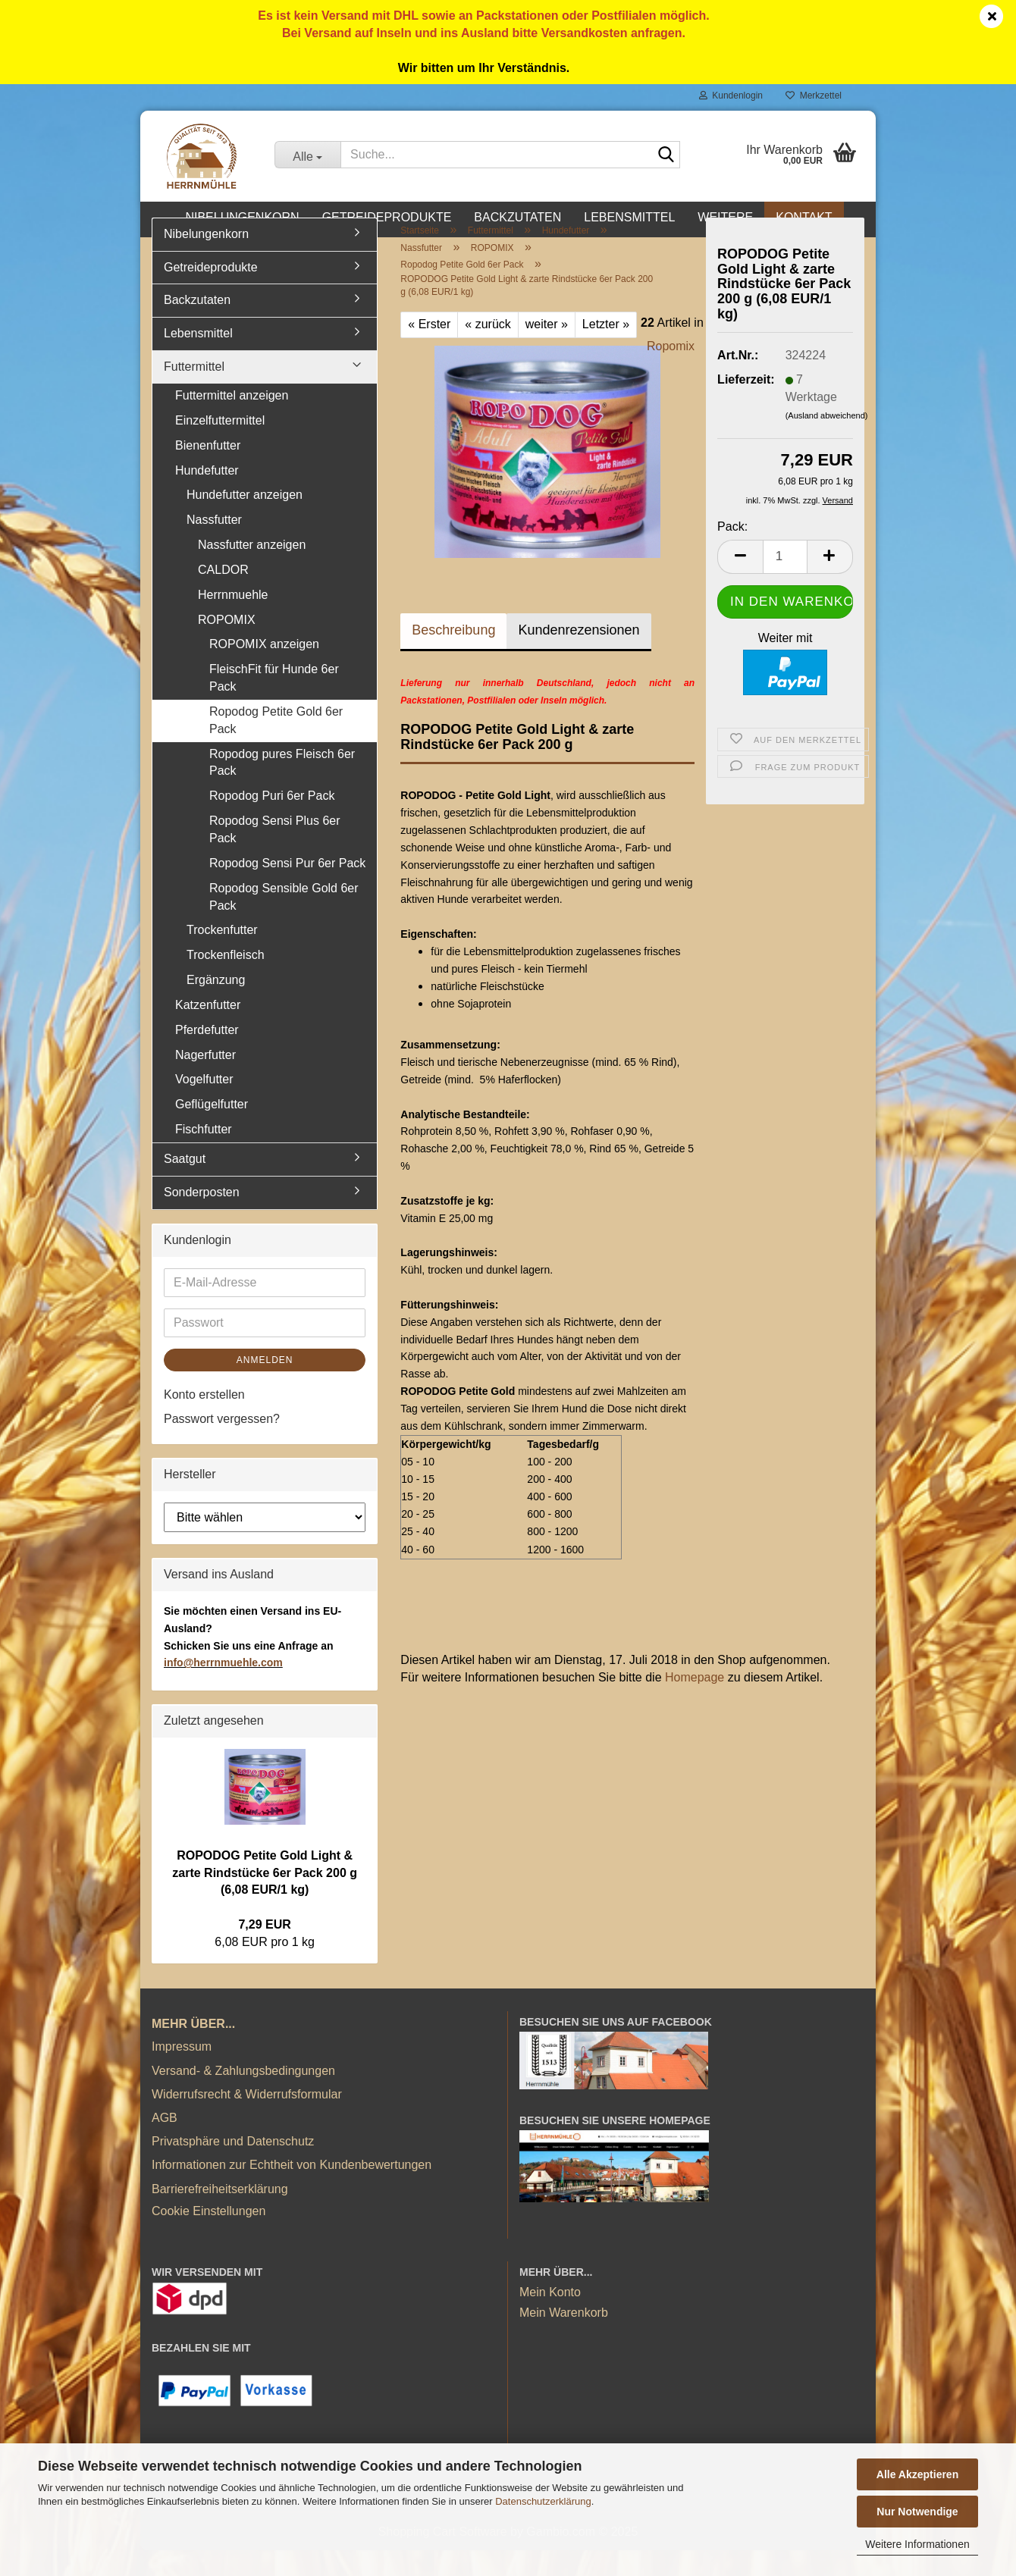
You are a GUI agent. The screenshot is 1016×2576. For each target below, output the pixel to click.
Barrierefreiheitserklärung (220, 2214)
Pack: (732, 552)
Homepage (694, 1703)
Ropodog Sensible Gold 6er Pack (284, 922)
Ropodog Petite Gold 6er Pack (276, 747)
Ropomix (671, 372)
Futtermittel (194, 393)
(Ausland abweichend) (827, 441)
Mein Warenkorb (563, 2339)
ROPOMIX (227, 645)
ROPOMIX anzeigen (264, 670)
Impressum (182, 2073)
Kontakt (804, 217)
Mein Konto (550, 2318)
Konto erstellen (204, 1420)
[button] (740, 583)
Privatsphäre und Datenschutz (233, 2167)
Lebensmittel (629, 217)
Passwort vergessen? (222, 1445)
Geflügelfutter (211, 1130)
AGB (164, 2144)
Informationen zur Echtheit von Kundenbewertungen (291, 2191)
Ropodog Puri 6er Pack (271, 822)
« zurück (487, 350)
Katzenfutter (207, 1031)
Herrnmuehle (233, 620)
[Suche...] (307, 154)
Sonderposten (202, 1217)
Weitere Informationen (917, 2544)
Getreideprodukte (387, 217)
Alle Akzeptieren (917, 2474)
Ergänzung (216, 1006)
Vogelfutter (204, 1105)
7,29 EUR (264, 1951)
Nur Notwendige (917, 2511)
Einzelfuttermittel (220, 446)
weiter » (546, 350)
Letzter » (605, 350)
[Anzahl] (785, 583)
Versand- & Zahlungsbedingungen (243, 2096)
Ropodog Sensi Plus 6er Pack (274, 856)
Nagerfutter (205, 1080)
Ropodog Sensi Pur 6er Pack (287, 888)
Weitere (725, 217)
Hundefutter (207, 496)
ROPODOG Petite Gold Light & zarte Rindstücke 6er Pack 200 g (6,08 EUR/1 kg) (264, 1899)
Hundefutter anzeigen (245, 521)
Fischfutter (203, 1155)
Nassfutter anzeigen (252, 571)
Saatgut (184, 1185)
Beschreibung (453, 656)
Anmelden (265, 1385)
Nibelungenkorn (242, 217)
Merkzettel (814, 95)
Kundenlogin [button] (731, 95)
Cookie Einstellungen (208, 2236)
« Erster (429, 350)
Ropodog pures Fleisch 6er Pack (282, 788)
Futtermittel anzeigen (231, 421)
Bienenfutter (207, 471)
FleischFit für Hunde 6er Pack (274, 704)
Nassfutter (214, 546)
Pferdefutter (207, 1055)
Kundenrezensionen (578, 656)
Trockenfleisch (226, 981)
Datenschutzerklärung (543, 2501)
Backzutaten (517, 217)
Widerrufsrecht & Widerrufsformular (247, 2120)
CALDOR (223, 596)
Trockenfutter (222, 956)
